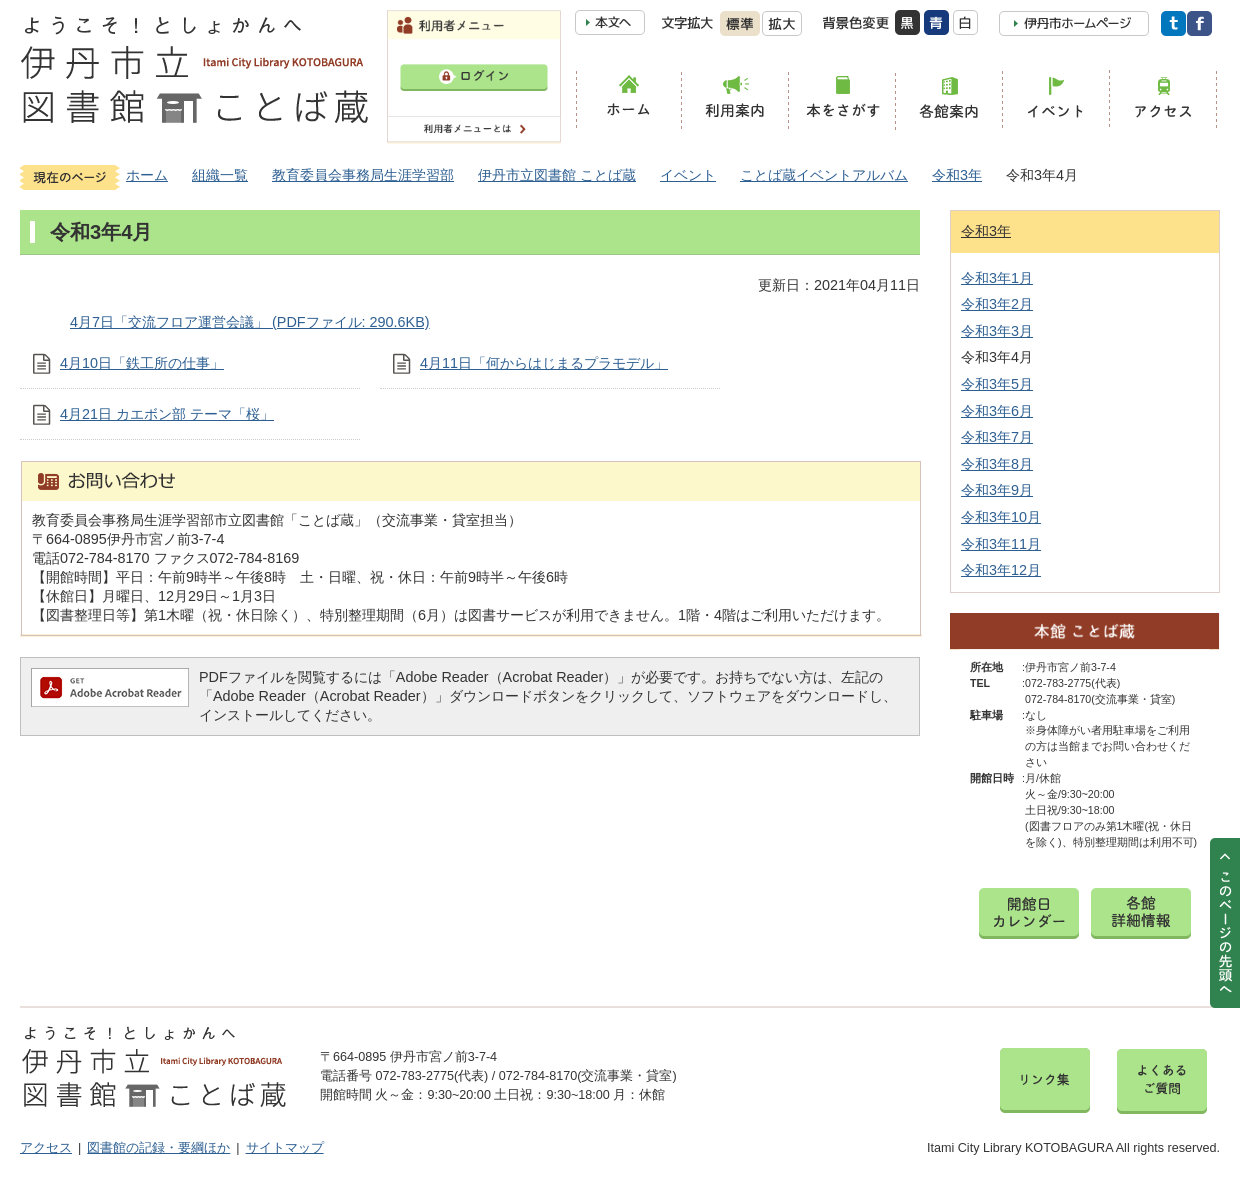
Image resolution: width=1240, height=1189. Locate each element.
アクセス (46, 1148)
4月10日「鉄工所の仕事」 (142, 363)
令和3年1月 (997, 278)
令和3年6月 (997, 411)
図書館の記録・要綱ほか (158, 1148)
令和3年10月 (1001, 517)
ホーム (147, 175)
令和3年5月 (997, 384)
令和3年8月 (997, 464)
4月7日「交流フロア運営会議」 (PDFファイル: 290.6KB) (250, 322)
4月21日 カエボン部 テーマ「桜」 (167, 414)
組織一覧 (220, 175)
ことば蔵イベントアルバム (824, 175)
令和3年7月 (997, 437)
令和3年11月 (1001, 544)
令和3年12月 (1001, 570)
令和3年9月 (997, 490)
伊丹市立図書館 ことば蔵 (557, 175)
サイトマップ (285, 1148)
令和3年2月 (997, 304)
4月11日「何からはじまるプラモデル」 (544, 363)
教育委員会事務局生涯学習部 (363, 175)
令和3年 (957, 175)
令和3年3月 (997, 331)
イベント (688, 175)
